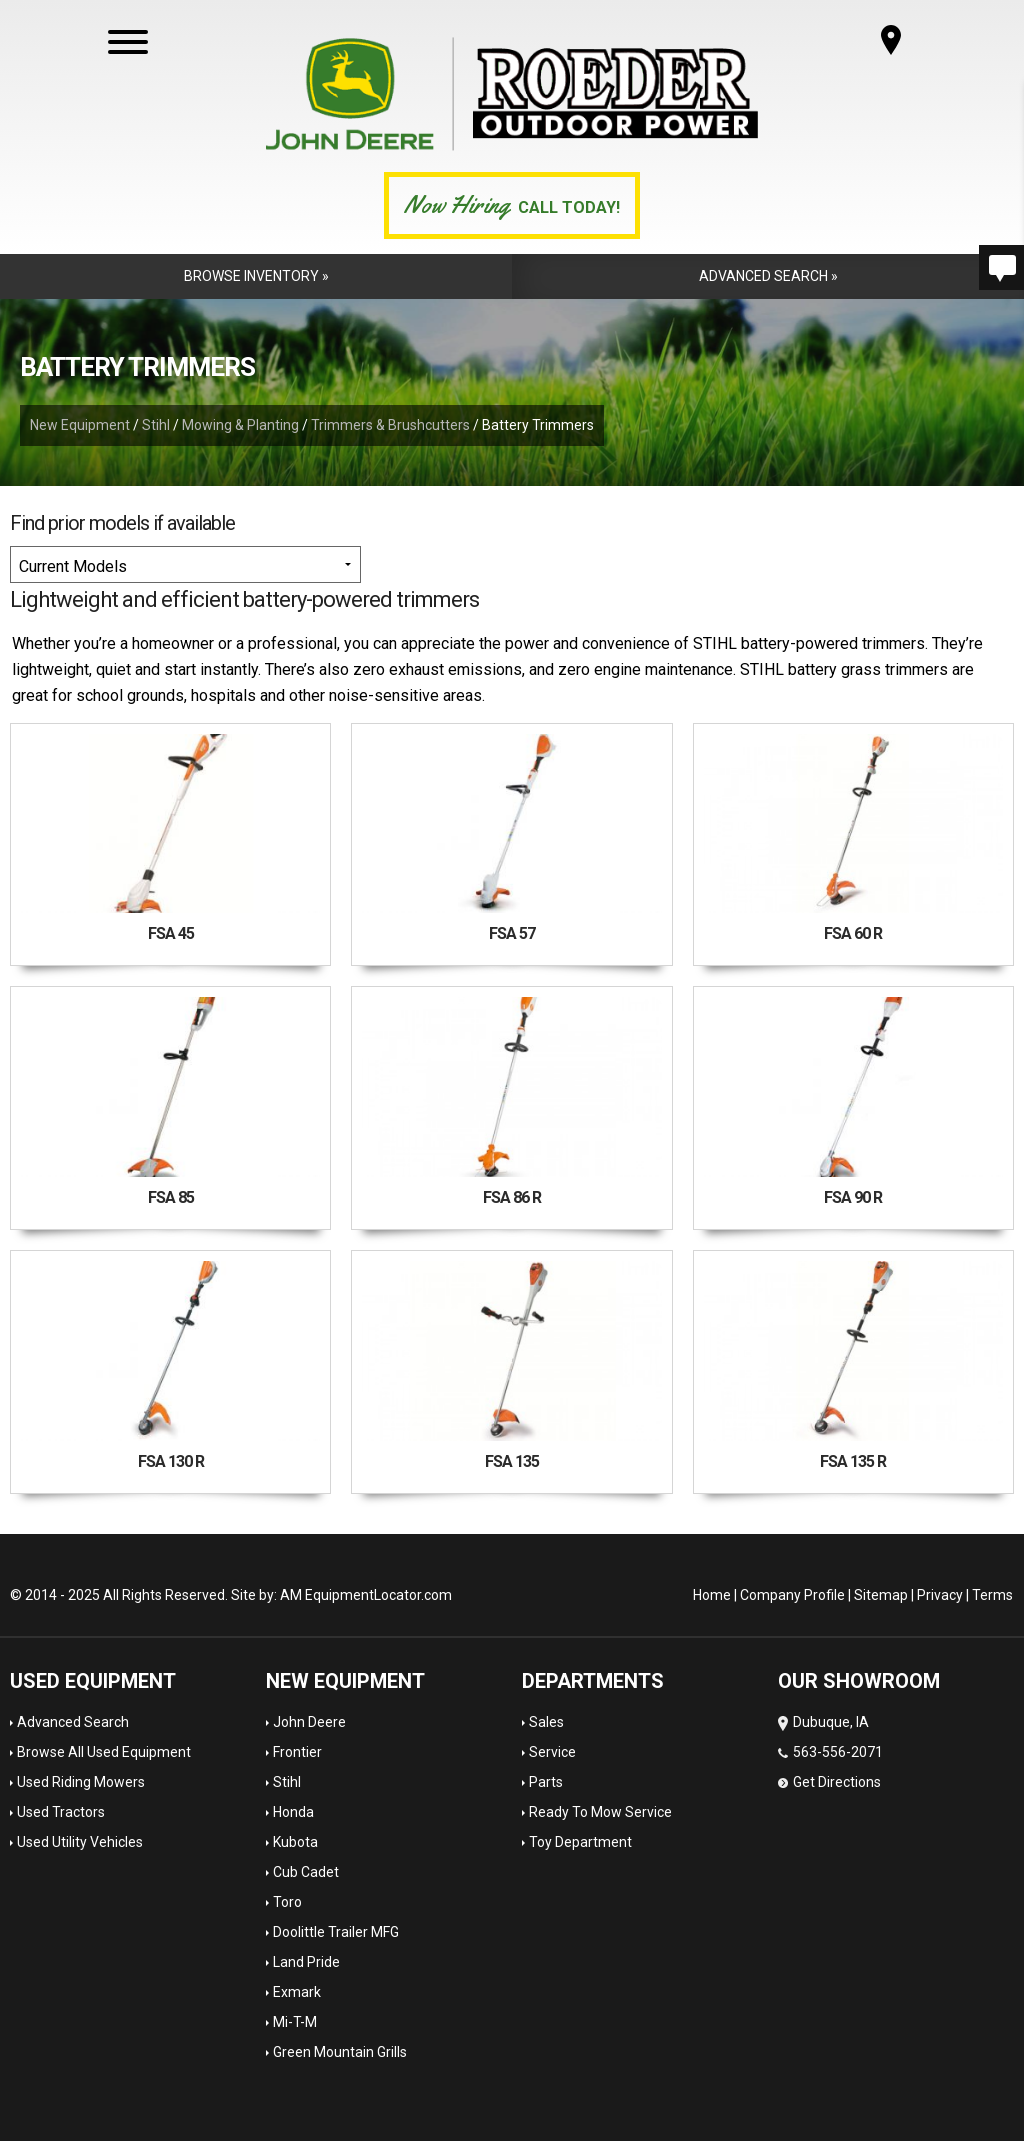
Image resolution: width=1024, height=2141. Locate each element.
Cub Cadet (306, 1872)
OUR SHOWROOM (859, 1681)
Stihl (156, 425)
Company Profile (792, 1595)
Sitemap (881, 1595)
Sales (546, 1722)
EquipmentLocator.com (378, 1595)
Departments (593, 1681)
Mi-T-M (295, 2022)
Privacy (940, 1595)
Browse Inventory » (256, 276)
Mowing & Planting (240, 425)
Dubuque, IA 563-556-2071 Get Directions (830, 1752)
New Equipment (80, 425)
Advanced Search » (768, 276)
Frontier (297, 1752)
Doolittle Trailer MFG (336, 1932)
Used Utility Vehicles (80, 1842)
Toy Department (580, 1842)
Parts (546, 1782)
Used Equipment (93, 1681)
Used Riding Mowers (81, 1782)
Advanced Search (73, 1722)
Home (712, 1595)
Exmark (297, 1992)
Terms (992, 1595)
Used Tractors (61, 1812)
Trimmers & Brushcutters (390, 425)
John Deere (309, 1722)
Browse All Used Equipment (104, 1752)
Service (552, 1752)
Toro (287, 1902)
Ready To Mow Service (600, 1812)
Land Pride (306, 1962)
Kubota (295, 1842)
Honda (293, 1812)
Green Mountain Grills (340, 2052)
